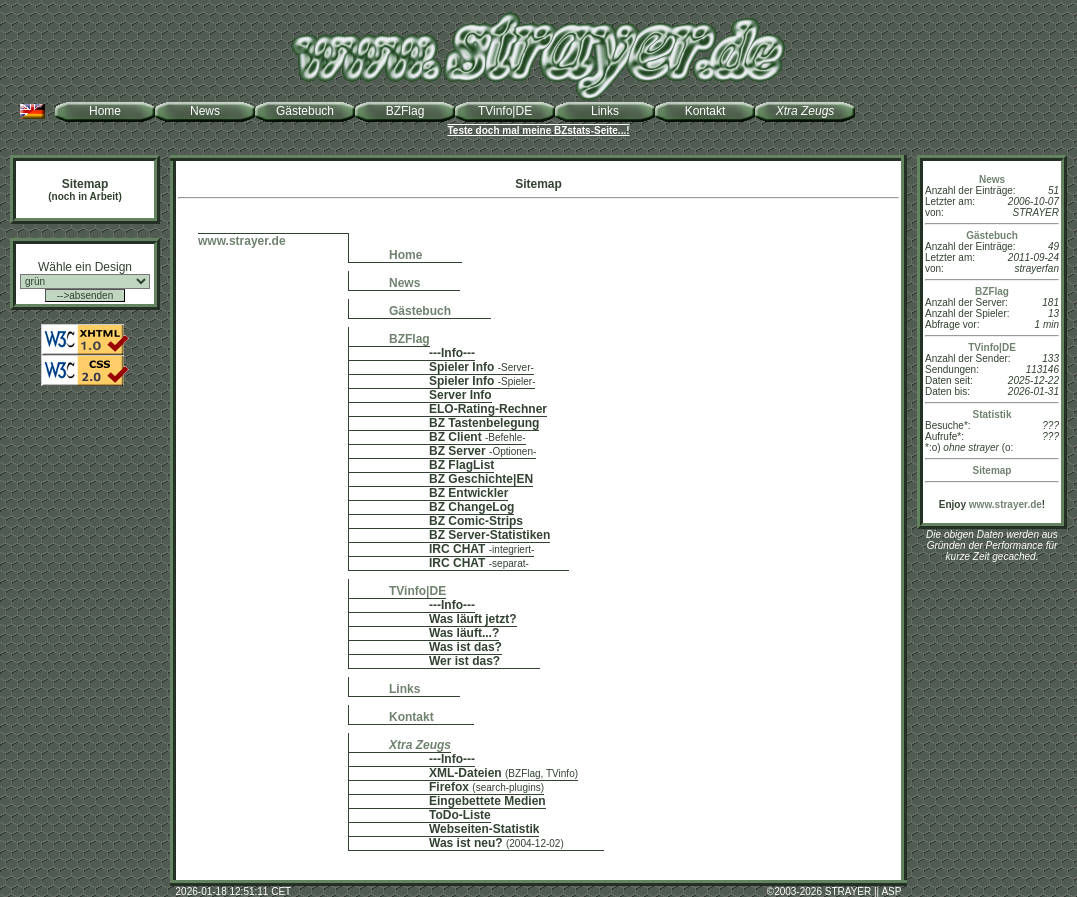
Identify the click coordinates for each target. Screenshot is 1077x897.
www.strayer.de (1005, 504)
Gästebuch (305, 111)
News (205, 111)
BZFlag (405, 111)
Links (605, 111)
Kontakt (705, 111)
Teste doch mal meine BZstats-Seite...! (538, 130)
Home (105, 111)
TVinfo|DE (505, 111)
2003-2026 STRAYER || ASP (837, 891)
